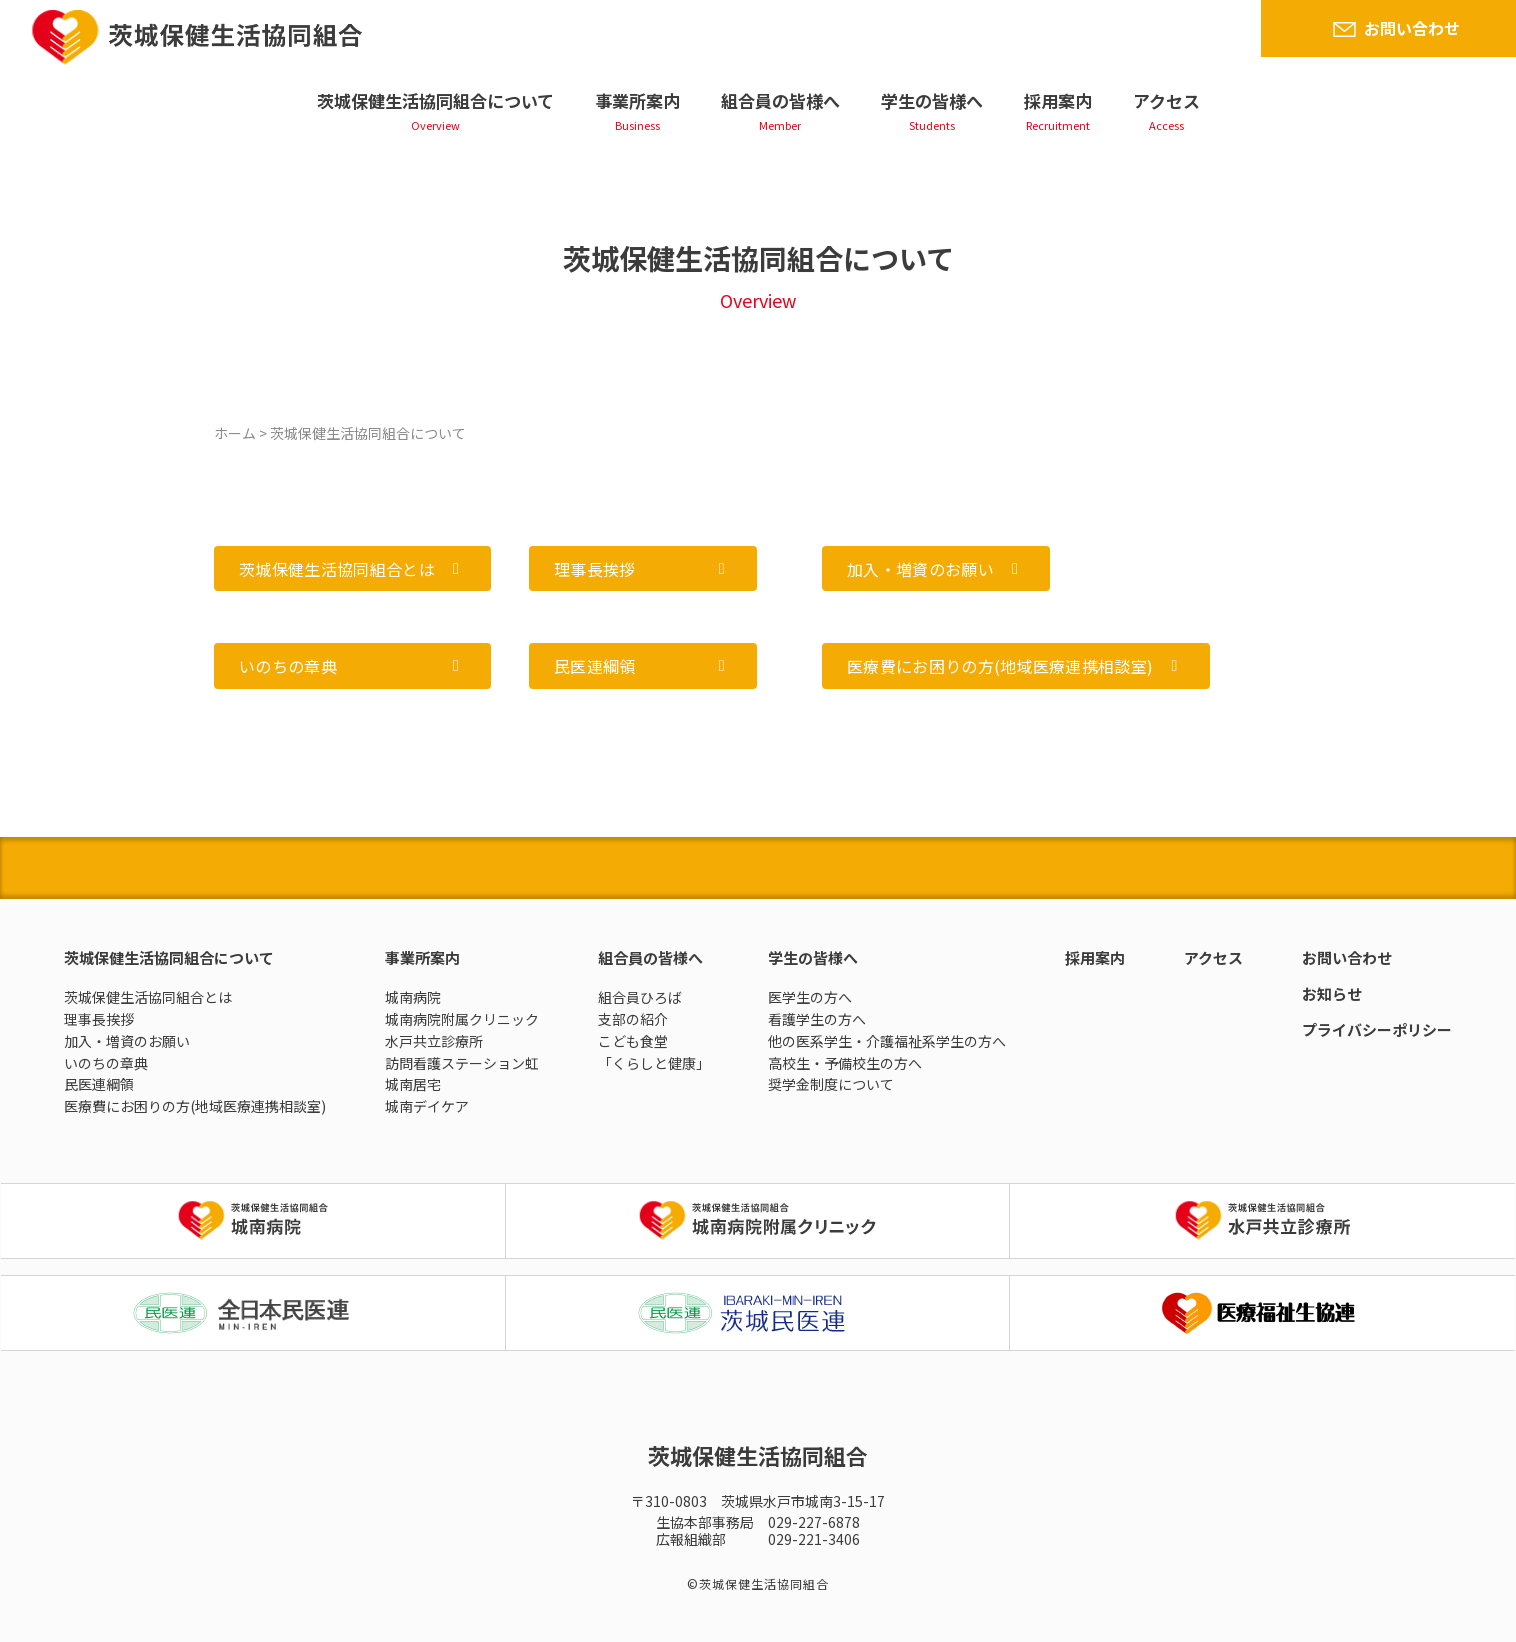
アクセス (1166, 100)
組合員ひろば (640, 997)
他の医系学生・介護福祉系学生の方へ (887, 1041)
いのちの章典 (106, 1063)
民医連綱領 (99, 1084)
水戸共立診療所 (434, 1041)
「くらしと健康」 (654, 1063)
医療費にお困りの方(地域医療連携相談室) (195, 1106)
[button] (352, 568)
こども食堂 (633, 1041)
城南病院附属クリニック (462, 1019)
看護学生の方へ (817, 1019)
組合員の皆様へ (780, 100)
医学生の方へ (810, 997)
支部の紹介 (633, 1019)
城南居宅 (413, 1084)
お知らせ (1332, 993)
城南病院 (413, 997)
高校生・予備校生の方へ (845, 1063)
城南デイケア (427, 1106)
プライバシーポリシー (1377, 1029)
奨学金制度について (831, 1084)
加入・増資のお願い (127, 1041)
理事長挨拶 (99, 1019)
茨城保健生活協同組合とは (148, 997)
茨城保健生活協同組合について (435, 100)
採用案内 (1058, 100)
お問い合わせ (1412, 28)
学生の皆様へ (932, 100)
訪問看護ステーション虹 (462, 1063)
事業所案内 (637, 100)
